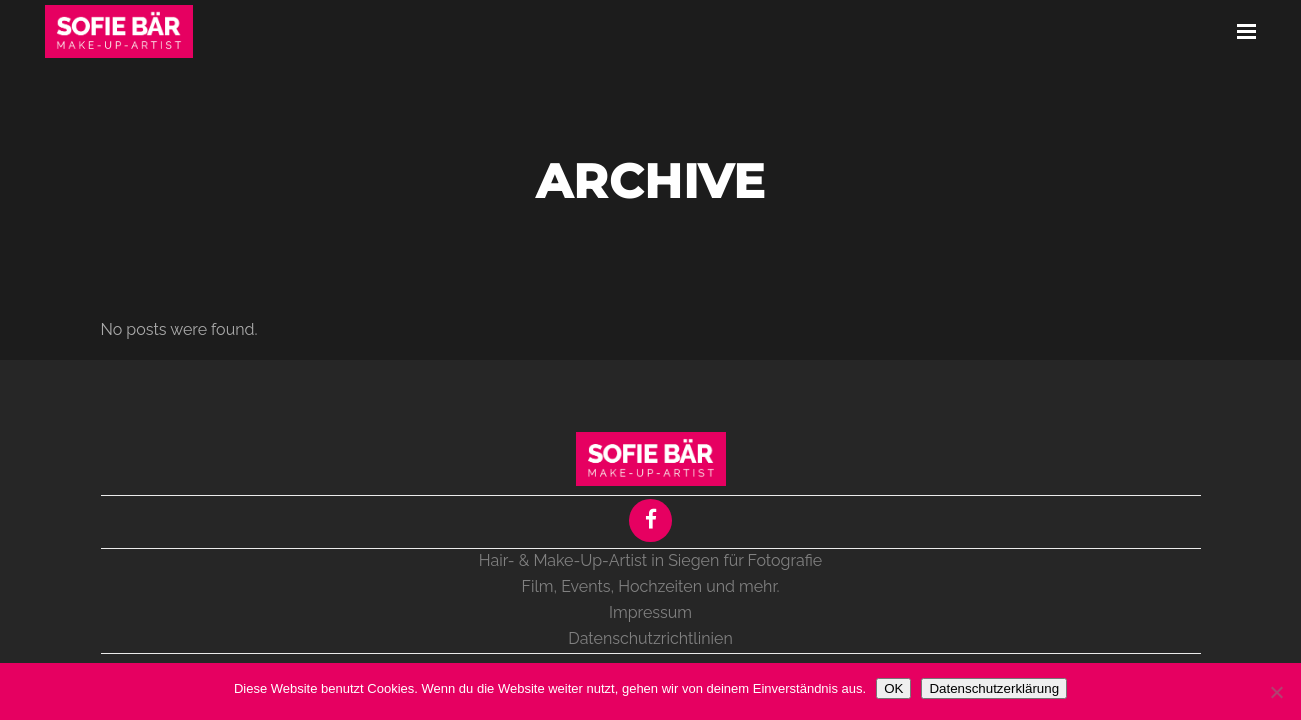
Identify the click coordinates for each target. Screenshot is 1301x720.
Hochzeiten (660, 586)
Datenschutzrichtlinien (650, 638)
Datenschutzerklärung (994, 688)
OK (893, 688)
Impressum (650, 612)
